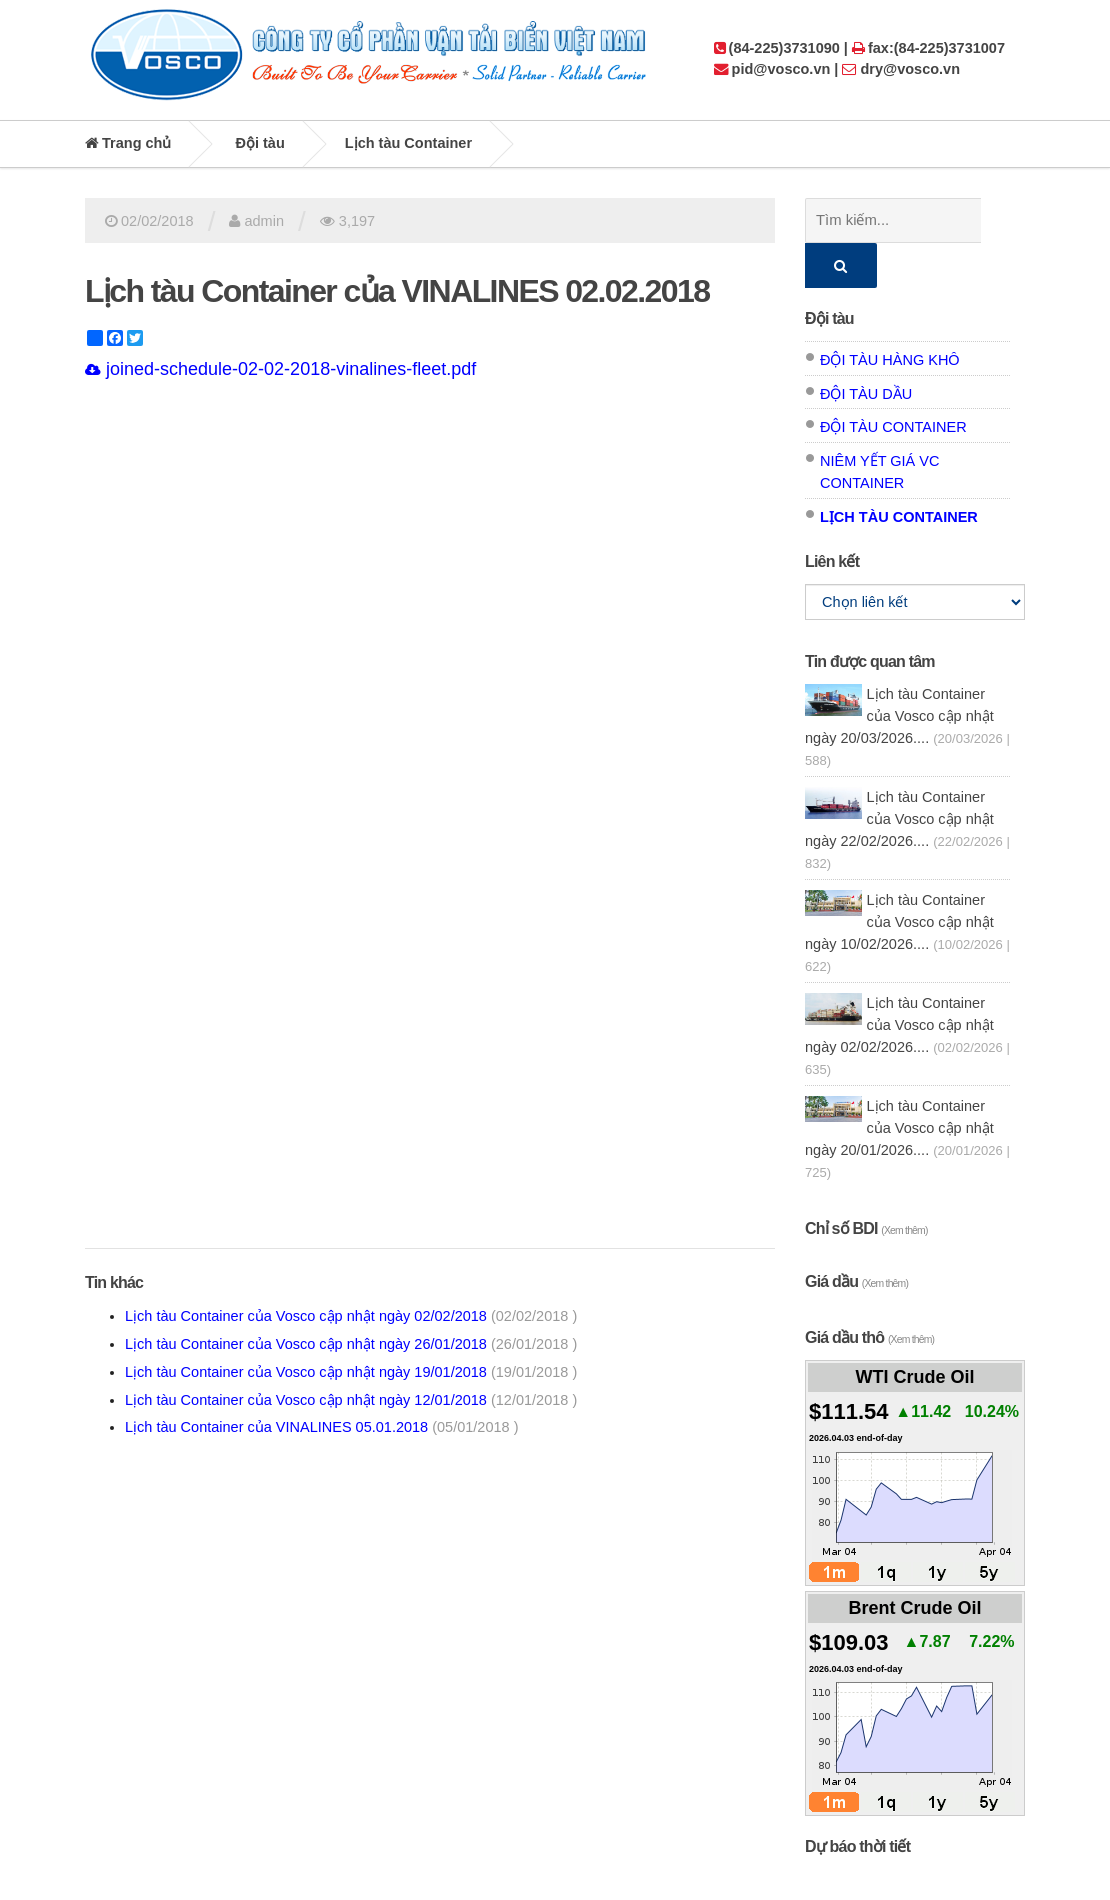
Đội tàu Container (893, 382)
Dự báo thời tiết (857, 1801)
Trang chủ (128, 143)
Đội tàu (260, 143)
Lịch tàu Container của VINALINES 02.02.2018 (397, 291)
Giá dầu (856, 1236)
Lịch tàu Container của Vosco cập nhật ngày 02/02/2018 (351, 1316)
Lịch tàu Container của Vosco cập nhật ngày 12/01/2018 (351, 1400)
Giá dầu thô (869, 1292)
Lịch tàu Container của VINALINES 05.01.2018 (321, 1427)
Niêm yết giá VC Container (879, 427)
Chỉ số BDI (866, 1183)
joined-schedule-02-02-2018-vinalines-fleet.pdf (280, 369)
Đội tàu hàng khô (890, 315)
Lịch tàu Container (408, 143)
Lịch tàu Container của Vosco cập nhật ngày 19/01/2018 (351, 1372)
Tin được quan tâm (870, 616)
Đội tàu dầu (866, 349)
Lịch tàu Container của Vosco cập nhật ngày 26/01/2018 (351, 1344)
